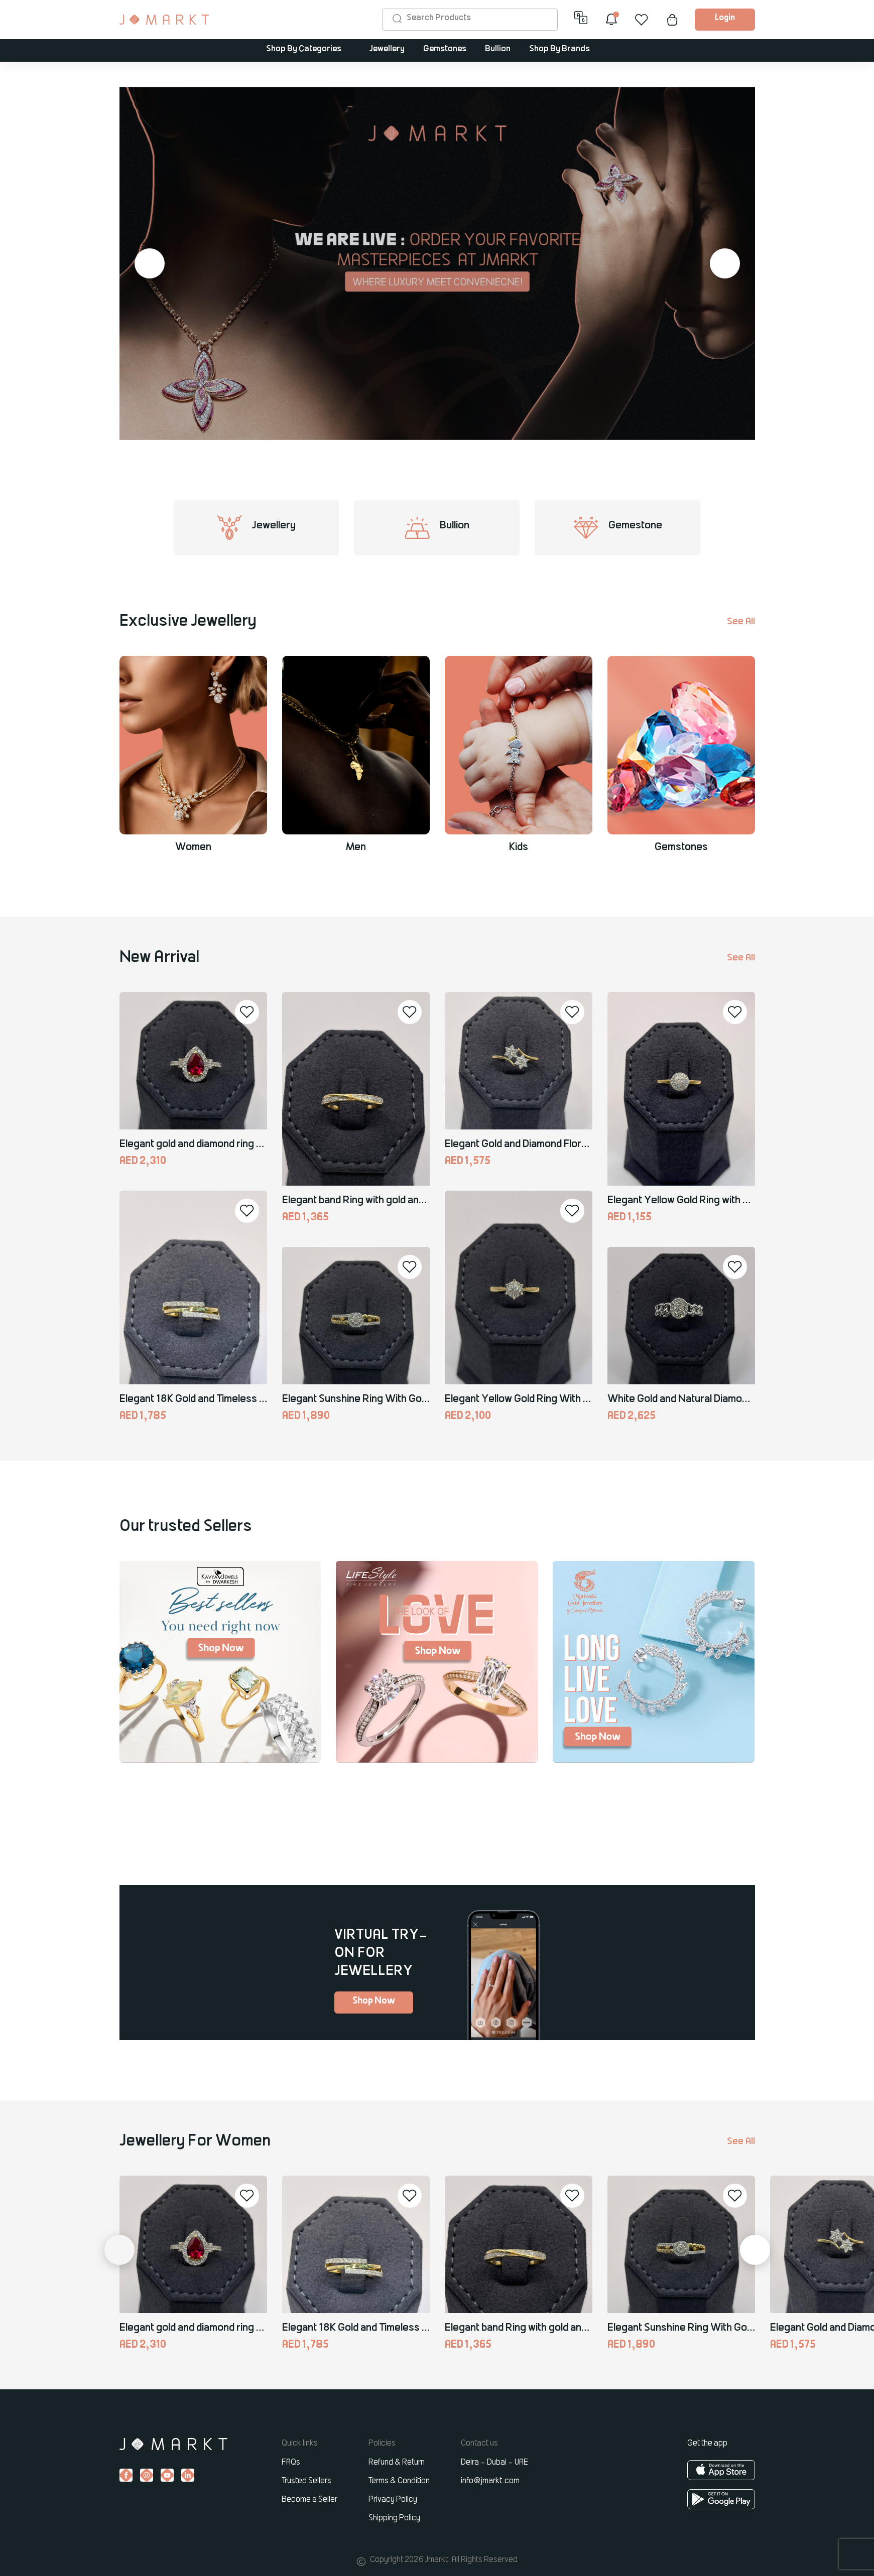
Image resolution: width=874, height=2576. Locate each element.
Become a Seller (309, 2500)
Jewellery (387, 49)
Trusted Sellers (306, 2481)
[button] (150, 263)
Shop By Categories (303, 49)
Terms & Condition (399, 2481)
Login (725, 18)
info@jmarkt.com (490, 2481)
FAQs (291, 2463)
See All (741, 622)
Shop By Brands (559, 49)
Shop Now (373, 2001)
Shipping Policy (394, 2518)
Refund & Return (396, 2463)
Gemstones (444, 49)
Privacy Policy (392, 2500)
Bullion (498, 49)
